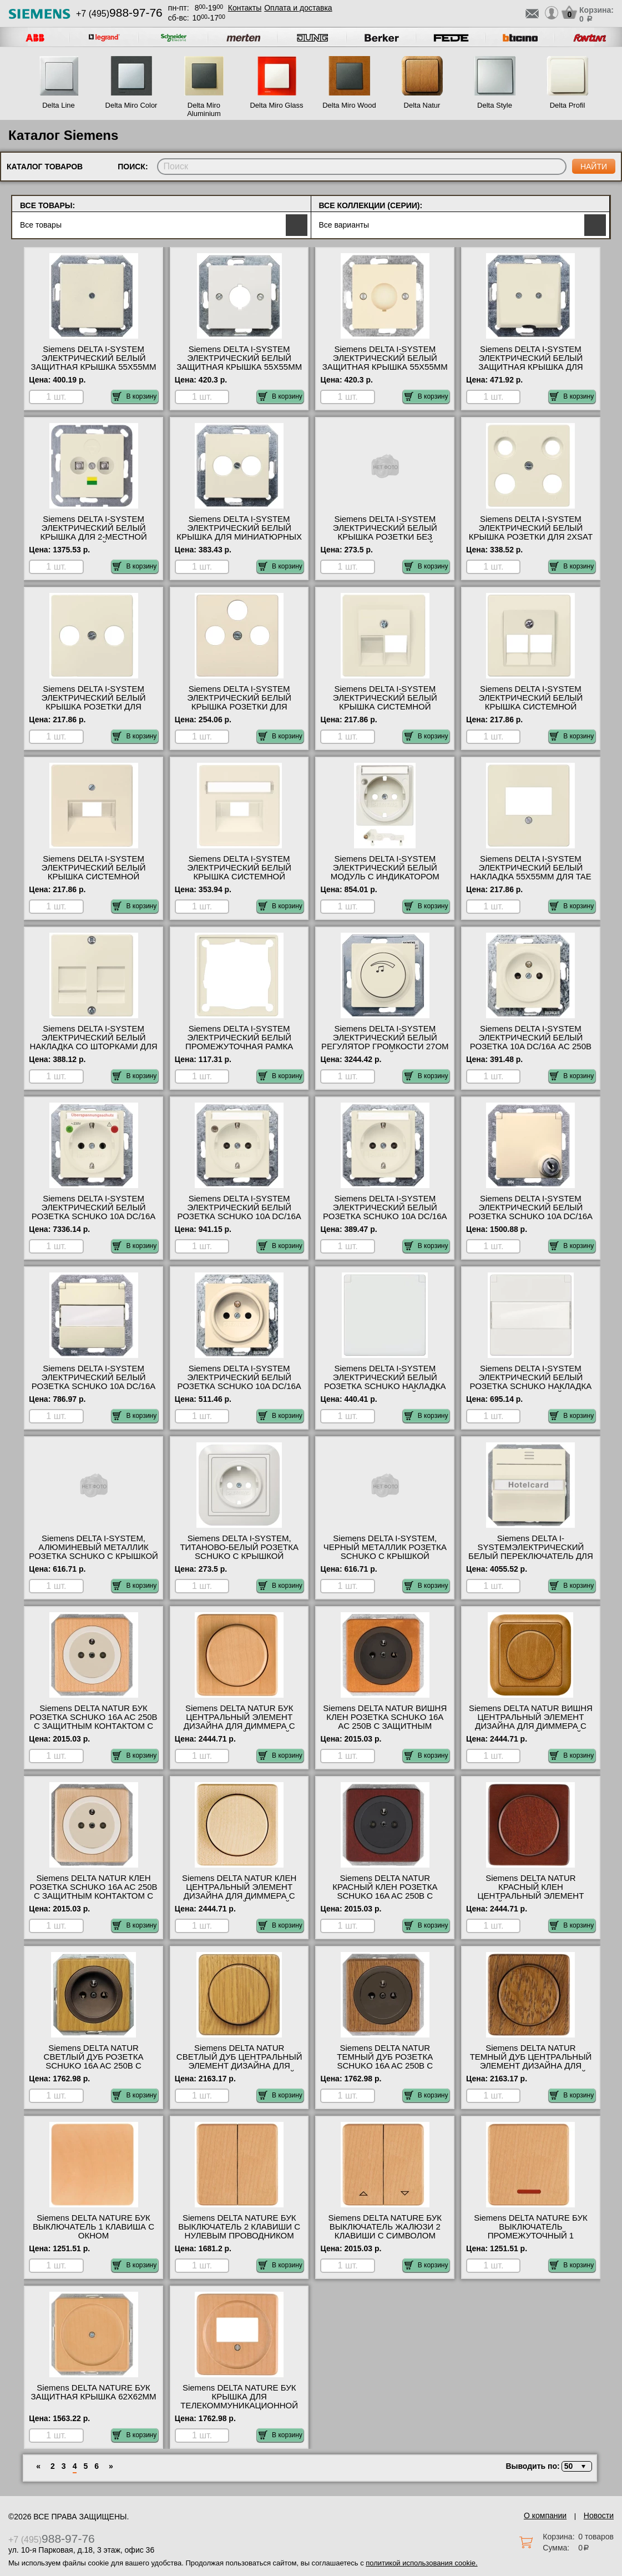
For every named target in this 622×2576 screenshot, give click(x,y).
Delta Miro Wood (349, 105)
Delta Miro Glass (276, 105)
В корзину (134, 396)
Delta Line (58, 105)
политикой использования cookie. (421, 2563)
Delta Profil (567, 105)
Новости (599, 2515)
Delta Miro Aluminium (204, 109)
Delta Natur (422, 105)
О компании (545, 2515)
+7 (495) (119, 13)
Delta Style (494, 105)
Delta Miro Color (131, 105)
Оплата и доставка (298, 7)
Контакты (244, 7)
